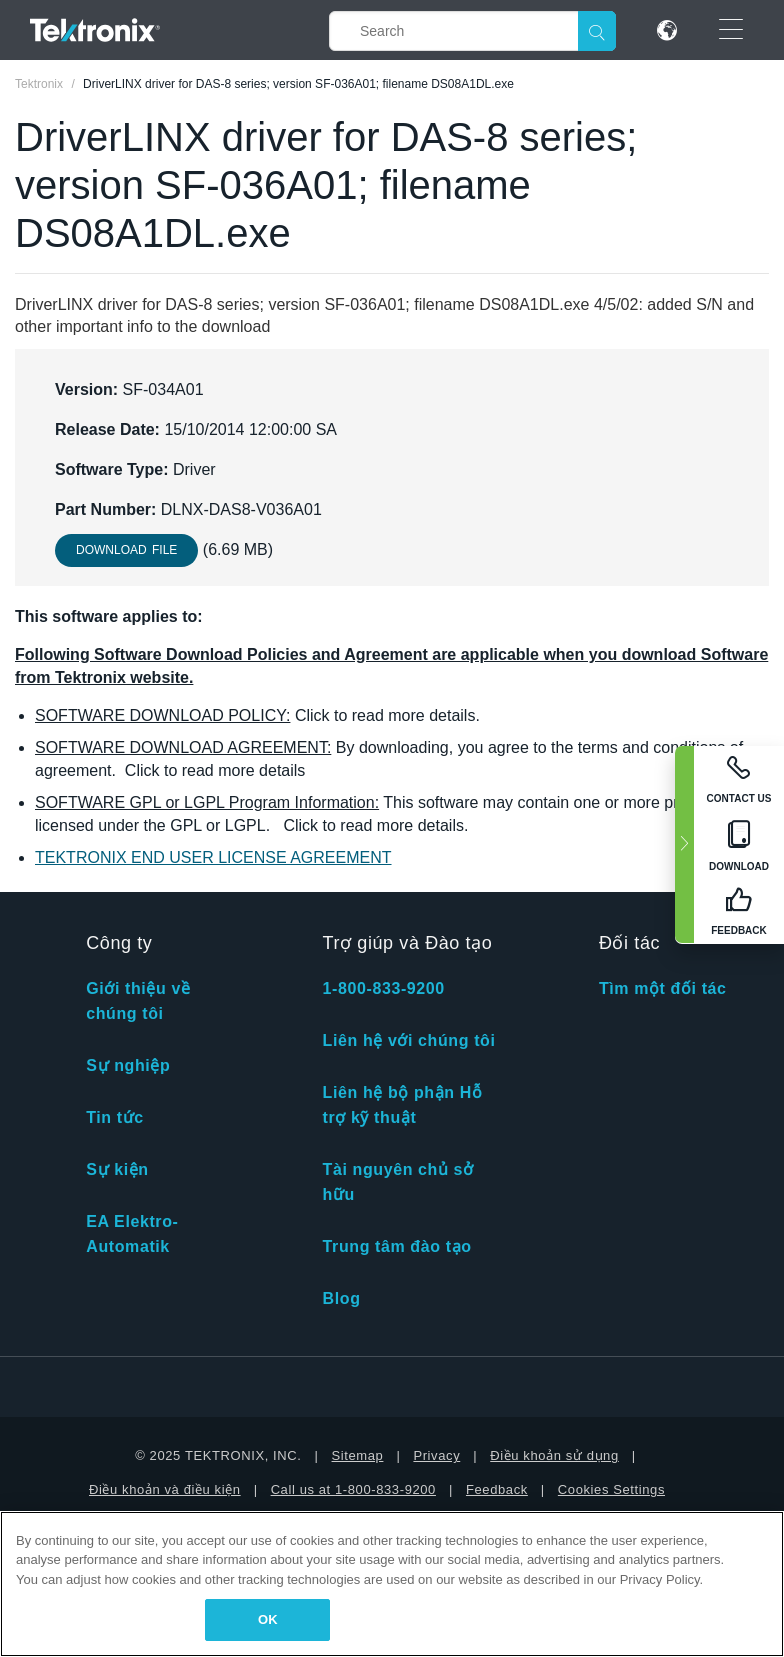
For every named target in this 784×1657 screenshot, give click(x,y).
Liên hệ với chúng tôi (409, 1040)
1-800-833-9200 (384, 988)
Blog (342, 1298)
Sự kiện (117, 1169)
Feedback (497, 1489)
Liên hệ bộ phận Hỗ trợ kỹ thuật (403, 1105)
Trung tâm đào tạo (397, 1246)
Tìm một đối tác (663, 988)
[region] (392, 1584)
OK (268, 1619)
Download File (126, 550)
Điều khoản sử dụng (554, 1455)
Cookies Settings (611, 1489)
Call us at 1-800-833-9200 (353, 1489)
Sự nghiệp (128, 1065)
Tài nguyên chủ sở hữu (398, 1182)
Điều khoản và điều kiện (165, 1489)
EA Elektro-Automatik (132, 1234)
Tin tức (115, 1117)
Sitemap (358, 1455)
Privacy (436, 1455)
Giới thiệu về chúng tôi (138, 1001)
